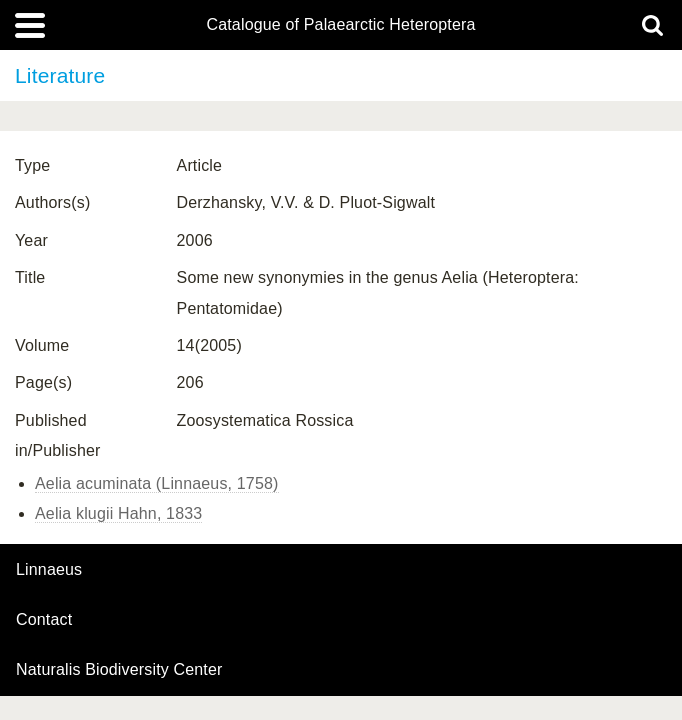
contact (44, 619)
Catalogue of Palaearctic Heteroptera (340, 25)
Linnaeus (49, 570)
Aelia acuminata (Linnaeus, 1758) (157, 483)
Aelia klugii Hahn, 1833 (118, 513)
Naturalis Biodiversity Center (119, 670)
